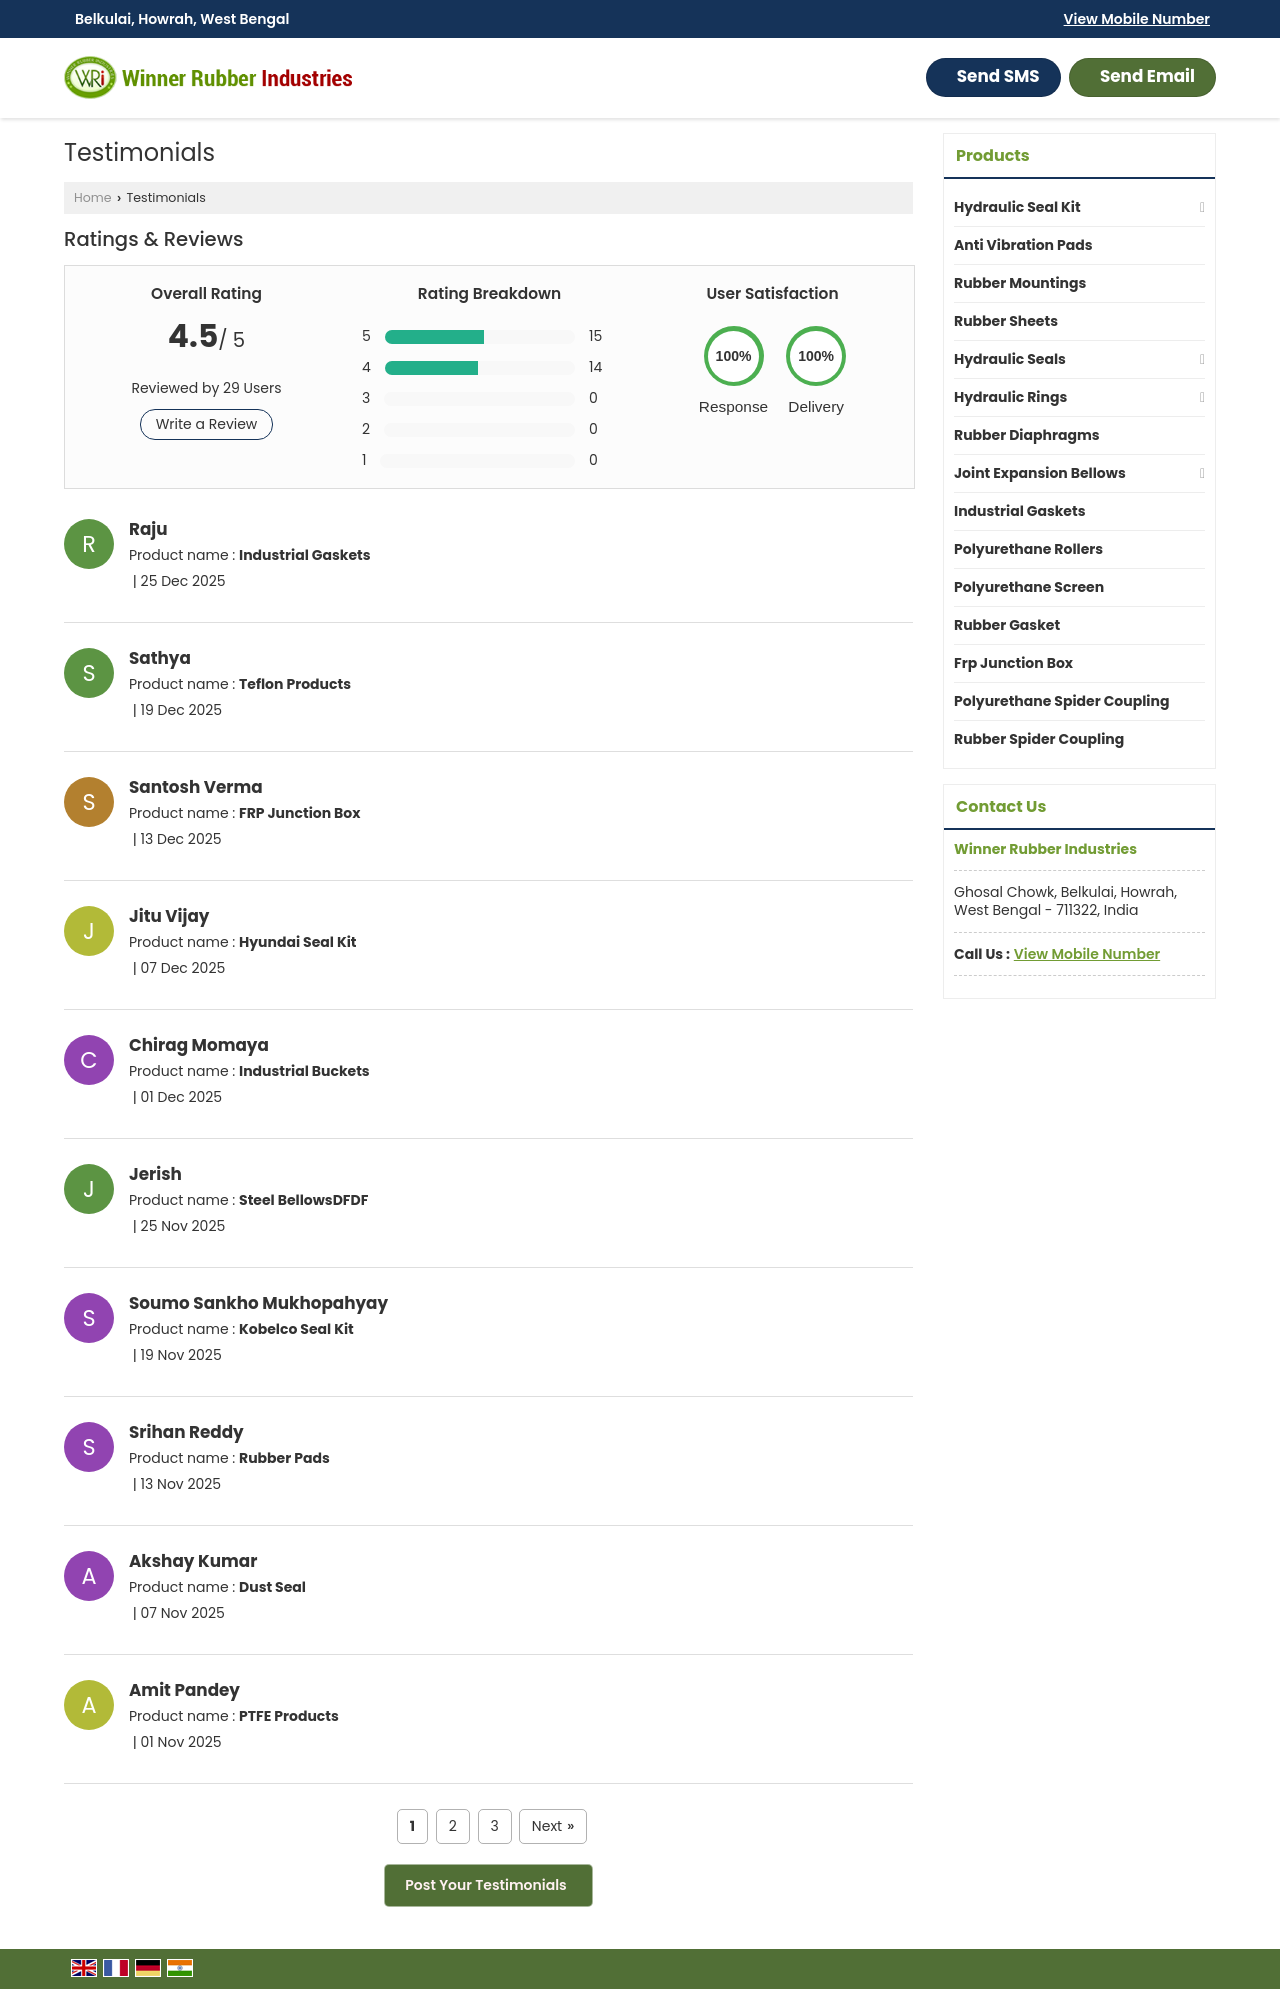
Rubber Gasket (1007, 625)
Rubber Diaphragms (1027, 435)
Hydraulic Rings (1010, 397)
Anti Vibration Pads (1023, 245)
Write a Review (207, 424)
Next (553, 1826)
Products (993, 155)
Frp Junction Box (1013, 663)
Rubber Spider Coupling (1039, 739)
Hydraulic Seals (1010, 359)
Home (93, 197)
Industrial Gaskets (1020, 511)
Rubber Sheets (1006, 321)
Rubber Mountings (1020, 283)
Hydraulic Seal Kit (1017, 207)
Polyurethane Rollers (1028, 549)
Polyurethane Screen (1029, 587)
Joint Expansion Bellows (1040, 473)
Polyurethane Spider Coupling (1061, 701)
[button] (1137, 19)
